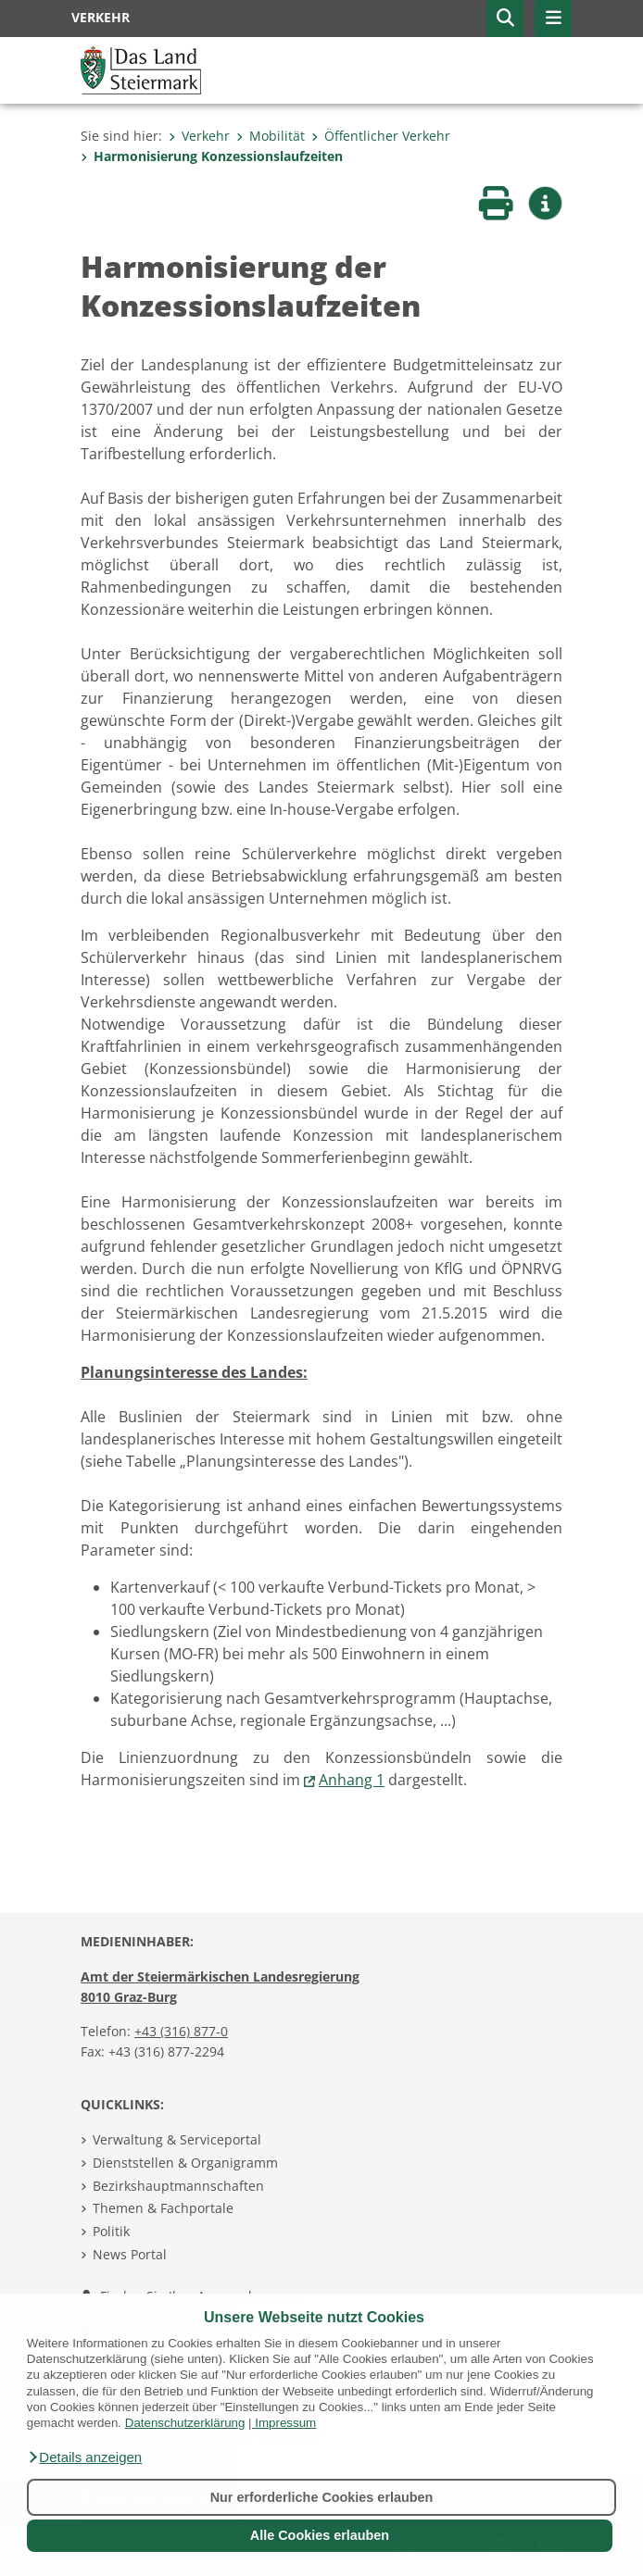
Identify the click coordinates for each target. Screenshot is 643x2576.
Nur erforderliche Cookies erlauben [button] (322, 2497)
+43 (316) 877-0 (181, 2031)
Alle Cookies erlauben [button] (319, 2535)
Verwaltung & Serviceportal (177, 2139)
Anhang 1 (352, 1779)
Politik (111, 2231)
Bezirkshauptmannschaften (178, 2186)
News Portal (130, 2254)
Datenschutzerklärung (185, 2423)
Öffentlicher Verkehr (380, 135)
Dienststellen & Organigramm (185, 2162)
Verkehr (199, 135)
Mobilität (270, 135)
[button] (84, 2457)
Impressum (285, 2423)
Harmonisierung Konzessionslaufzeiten (212, 156)
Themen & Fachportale (163, 2208)
